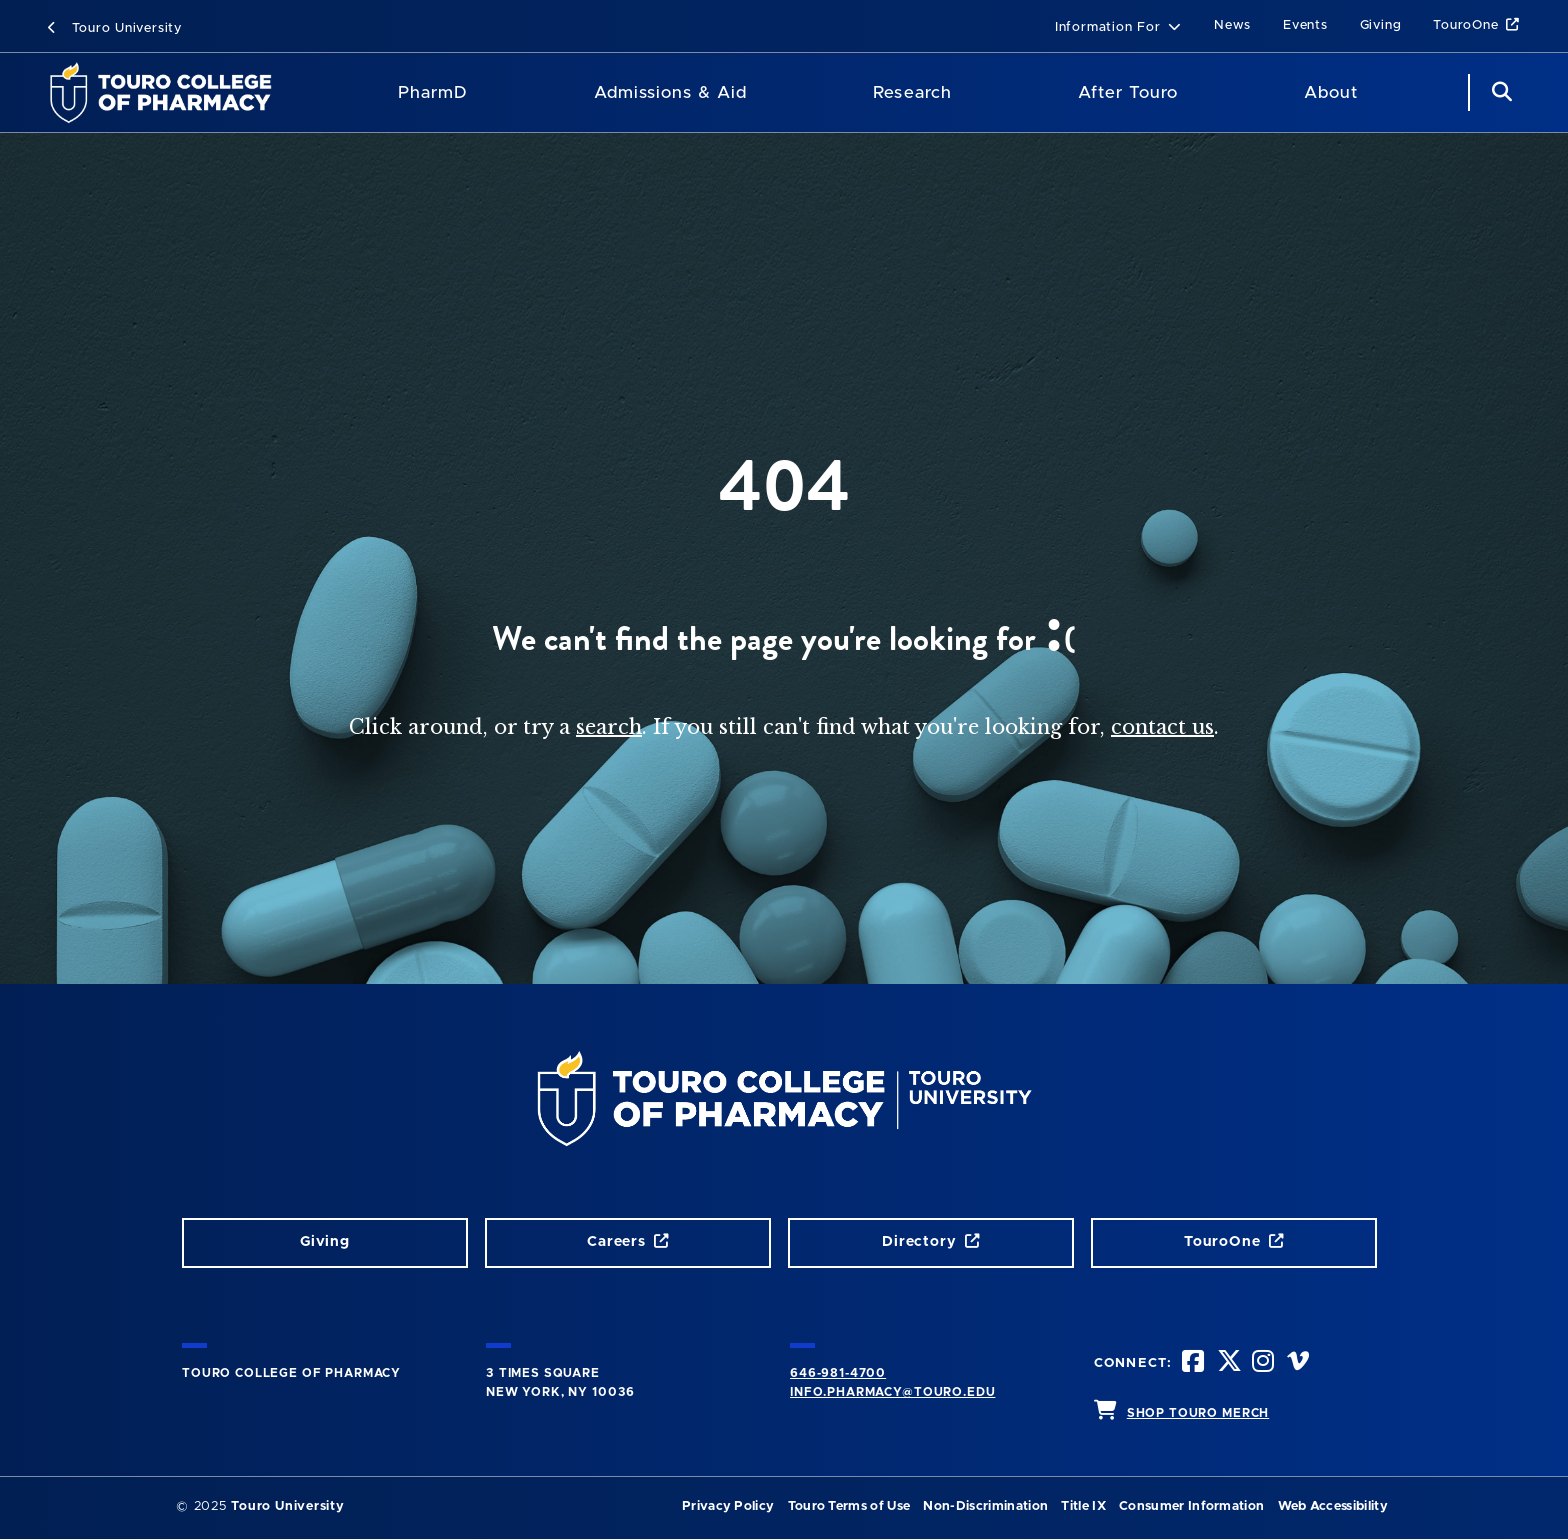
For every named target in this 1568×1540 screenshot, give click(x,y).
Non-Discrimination (985, 1506)
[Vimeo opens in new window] (1300, 1363)
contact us (1162, 727)
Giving (1381, 25)
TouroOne (1476, 25)
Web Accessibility (1333, 1506)
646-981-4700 (838, 1373)
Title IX (1083, 1506)
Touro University (115, 28)
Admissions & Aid (670, 92)
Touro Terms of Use (849, 1506)
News (1232, 25)
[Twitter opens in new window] (1230, 1363)
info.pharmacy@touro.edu (892, 1392)
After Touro (1128, 92)
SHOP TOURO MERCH (1198, 1413)
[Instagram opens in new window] (1265, 1363)
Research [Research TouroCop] (912, 92)
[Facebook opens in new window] (1195, 1363)
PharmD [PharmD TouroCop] (433, 92)
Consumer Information (1191, 1506)
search (609, 727)
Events (1305, 25)
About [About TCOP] (1331, 92)
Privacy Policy (728, 1506)
